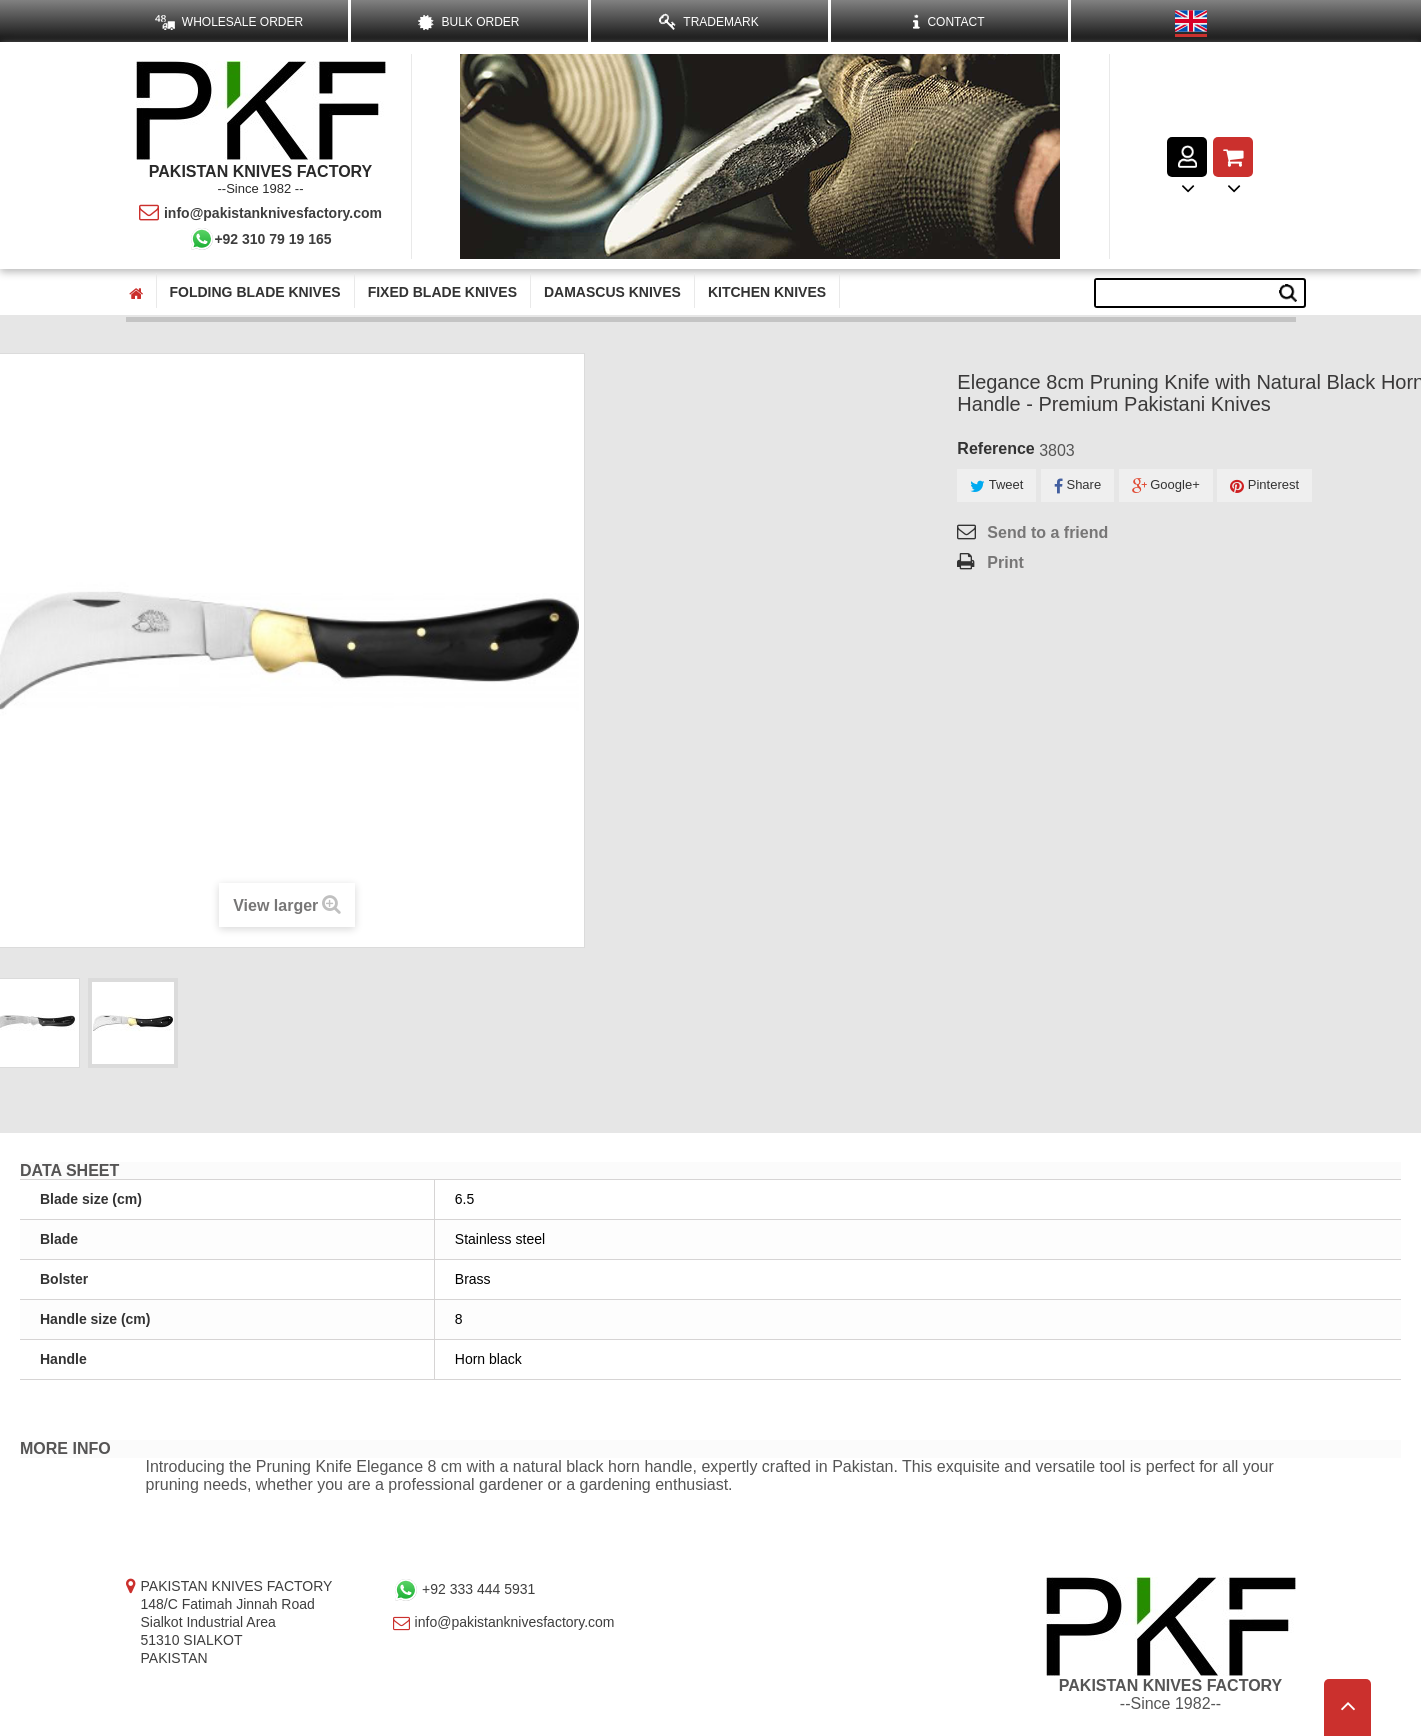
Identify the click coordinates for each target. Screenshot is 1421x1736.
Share (1077, 485)
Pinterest (1264, 485)
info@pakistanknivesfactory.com (260, 213)
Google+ (1166, 485)
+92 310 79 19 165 (260, 239)
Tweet (996, 485)
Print (1005, 562)
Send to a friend (1047, 532)
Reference (995, 448)
